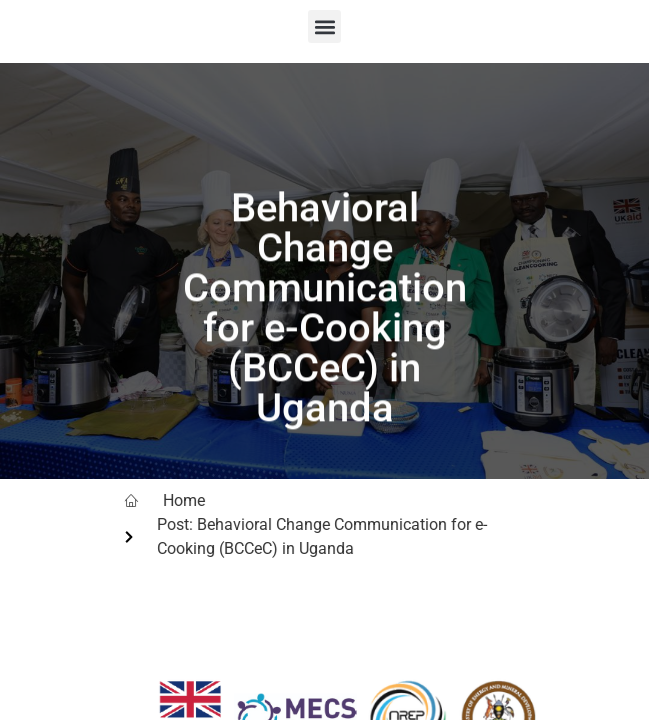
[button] (324, 26)
